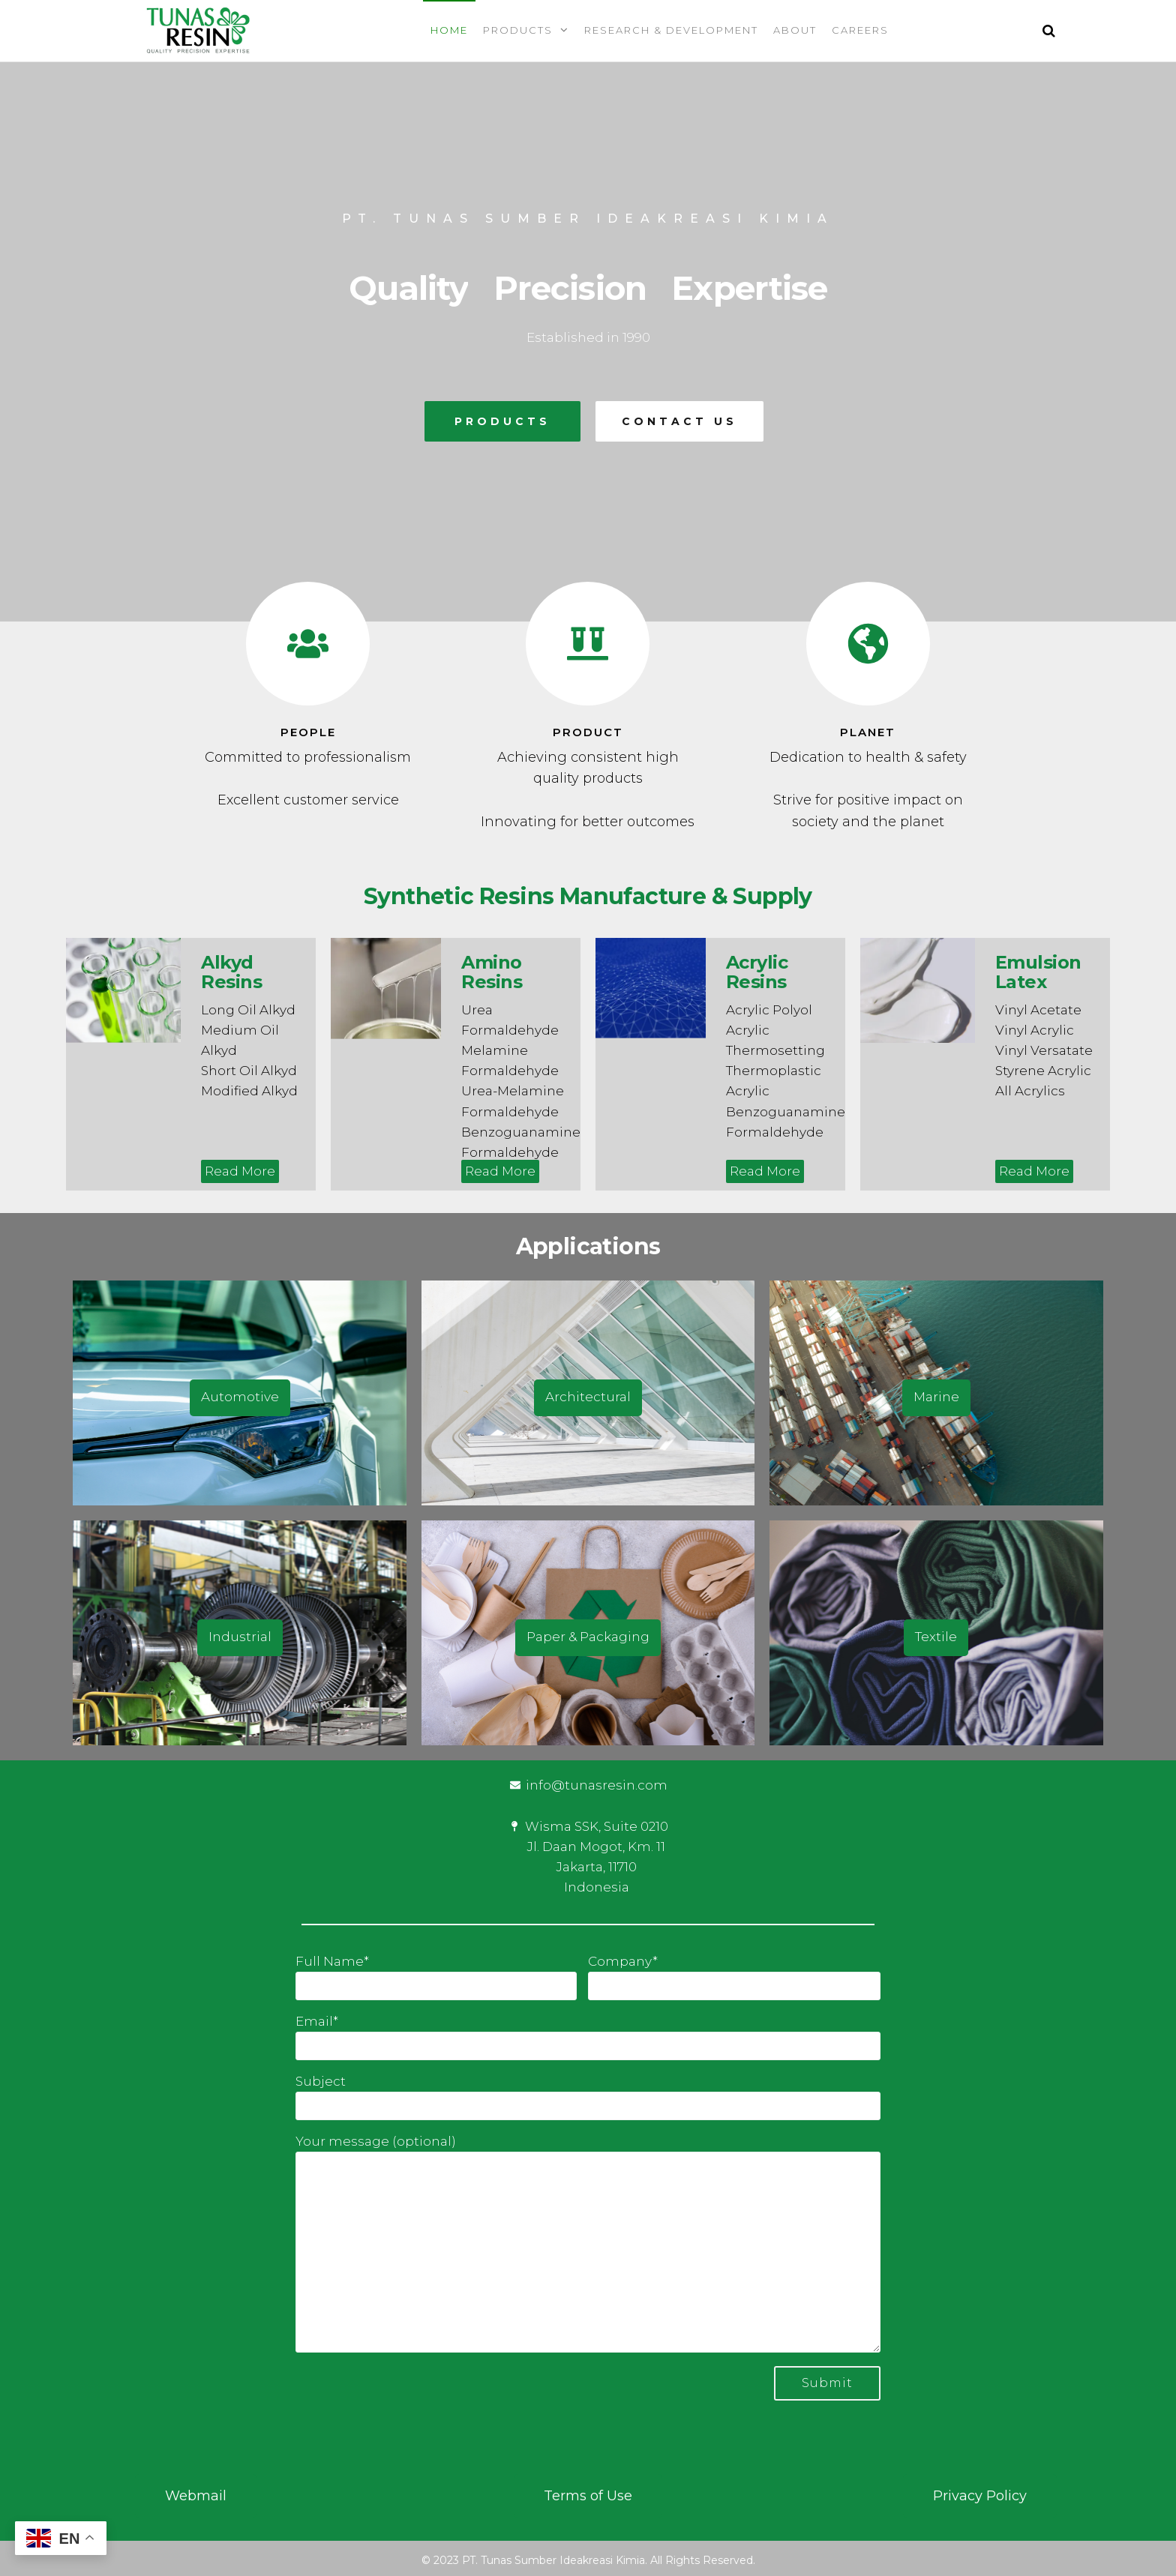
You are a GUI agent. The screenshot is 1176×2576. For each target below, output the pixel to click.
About (795, 30)
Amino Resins (491, 972)
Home (449, 30)
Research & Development (671, 30)
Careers (860, 30)
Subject (588, 2097)
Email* (588, 2037)
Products (518, 30)
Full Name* (436, 1977)
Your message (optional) (588, 2243)
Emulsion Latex (1038, 972)
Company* (734, 1977)
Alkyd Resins (231, 972)
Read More (240, 1171)
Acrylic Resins (757, 972)
